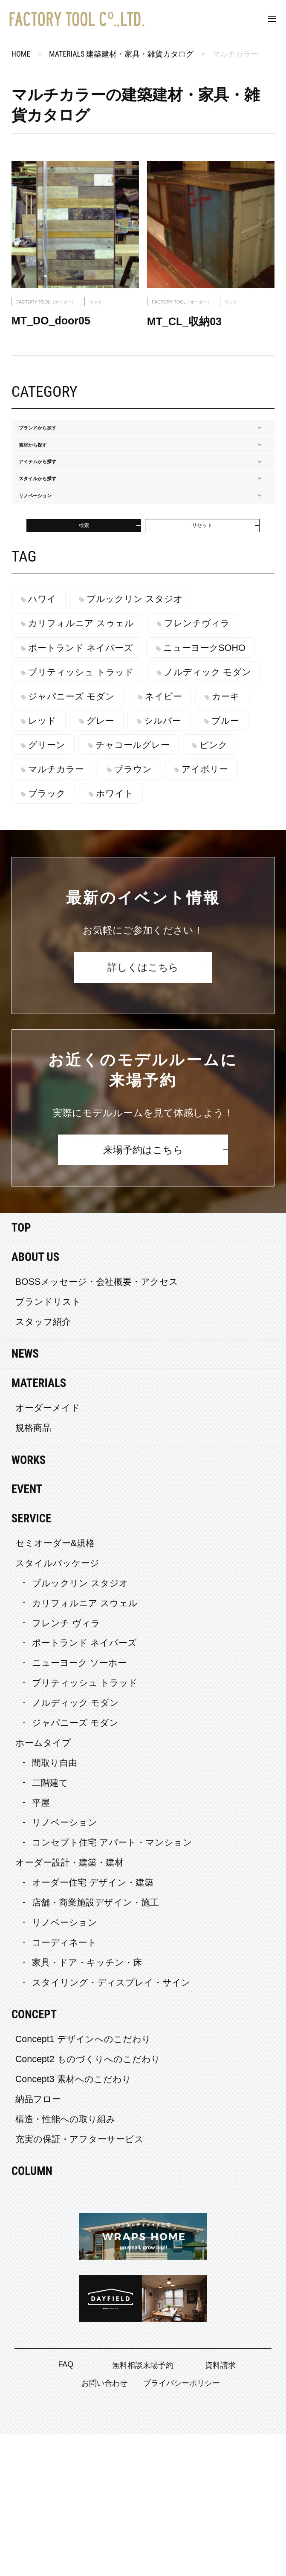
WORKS (29, 1602)
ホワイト (127, 936)
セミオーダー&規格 (55, 1685)
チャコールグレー (145, 887)
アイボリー (224, 911)
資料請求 (220, 2507)
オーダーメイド (47, 1550)
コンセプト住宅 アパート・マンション (112, 1985)
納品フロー (38, 2241)
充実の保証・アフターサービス (79, 2281)
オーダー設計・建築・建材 (69, 2005)
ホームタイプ (43, 1885)
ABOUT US (35, 1399)
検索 (84, 637)
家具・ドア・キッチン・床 (87, 2104)
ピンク (233, 887)
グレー (48, 862)
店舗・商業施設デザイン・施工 (95, 2045)
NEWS (25, 1496)
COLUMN (32, 2313)
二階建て (50, 1925)
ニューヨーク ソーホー (79, 1805)
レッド (186, 838)
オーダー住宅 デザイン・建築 (92, 2025)
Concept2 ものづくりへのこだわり (87, 2201)
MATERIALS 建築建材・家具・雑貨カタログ (121, 53)
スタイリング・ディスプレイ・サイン (111, 2124)
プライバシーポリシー (181, 2525)
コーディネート (64, 2084)
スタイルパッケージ (57, 1705)
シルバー (117, 862)
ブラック (53, 936)
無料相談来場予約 (142, 2507)
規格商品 (33, 1570)
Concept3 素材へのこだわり (73, 2221)
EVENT (27, 1631)
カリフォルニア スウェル (85, 1745)
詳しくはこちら (143, 1109)
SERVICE (31, 1661)
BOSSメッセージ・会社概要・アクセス (97, 1423)
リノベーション (64, 1965)
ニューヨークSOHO (217, 765)
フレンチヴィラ (210, 741)
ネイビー (53, 838)
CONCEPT (34, 2156)
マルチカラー (62, 911)
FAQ (65, 2506)
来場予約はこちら (143, 1291)
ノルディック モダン (78, 814)
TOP (21, 1370)
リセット (202, 637)
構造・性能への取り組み (65, 2261)
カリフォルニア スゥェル (87, 741)
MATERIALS (39, 1525)
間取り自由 (54, 1905)
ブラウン (146, 911)
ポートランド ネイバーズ (87, 765)
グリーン (53, 887)
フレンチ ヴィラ (66, 1765)
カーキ (122, 838)
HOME (21, 53)
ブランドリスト (48, 1443)
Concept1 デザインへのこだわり (83, 2181)
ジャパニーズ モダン (201, 814)
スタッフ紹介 (43, 1463)
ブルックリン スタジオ (147, 717)
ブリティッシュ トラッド (87, 790)
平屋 (41, 1945)
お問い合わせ (104, 2525)
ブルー (186, 862)
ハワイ (49, 717)
